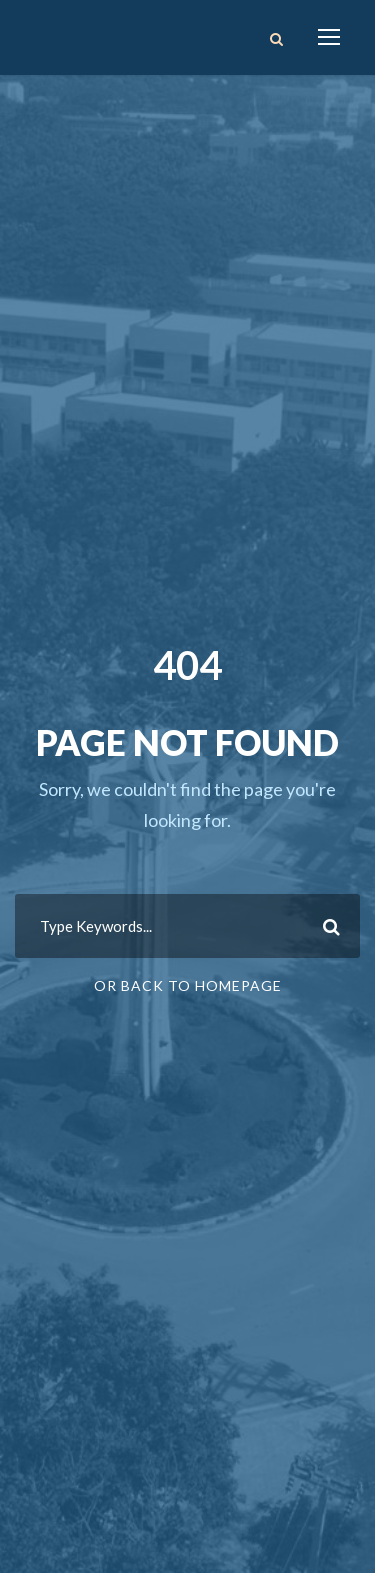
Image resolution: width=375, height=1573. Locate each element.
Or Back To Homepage (188, 985)
